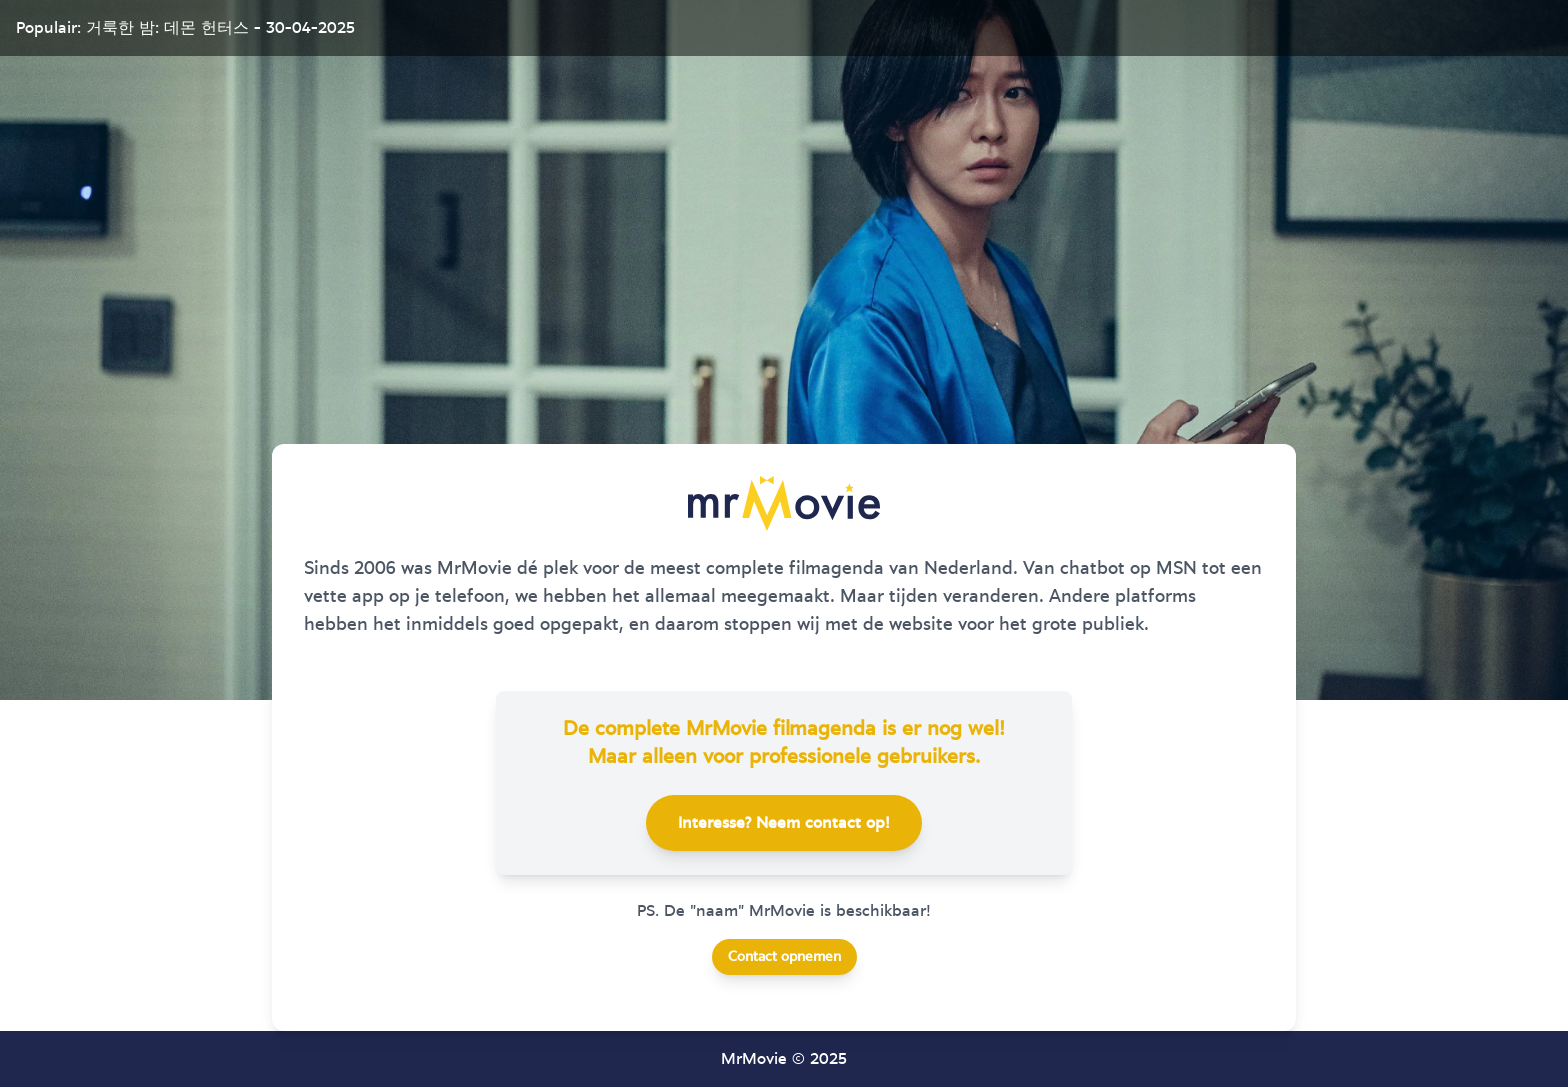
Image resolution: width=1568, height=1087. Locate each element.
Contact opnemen (784, 957)
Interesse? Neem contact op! (784, 823)
